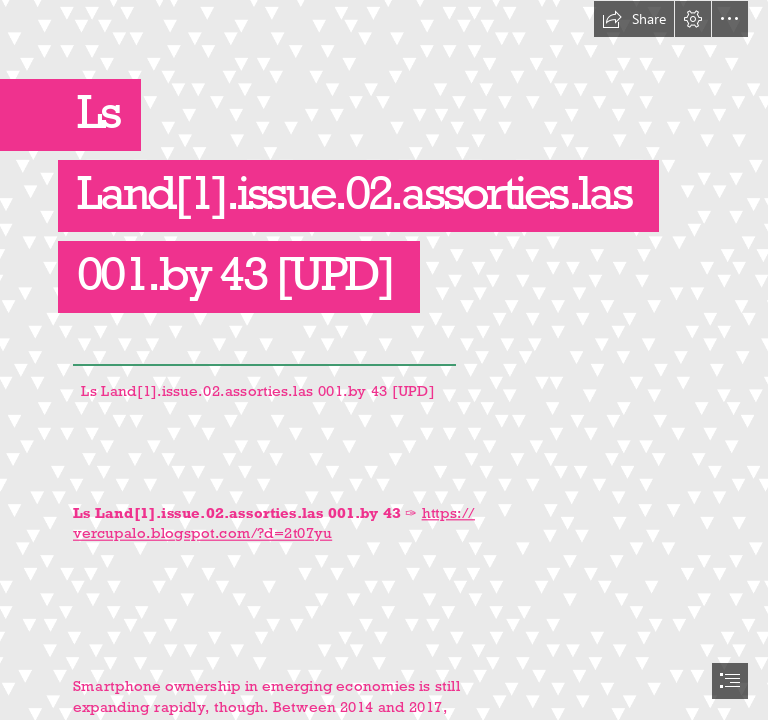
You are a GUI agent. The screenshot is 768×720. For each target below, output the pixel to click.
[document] (384, 360)
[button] (634, 19)
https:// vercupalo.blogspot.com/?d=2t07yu (274, 523)
